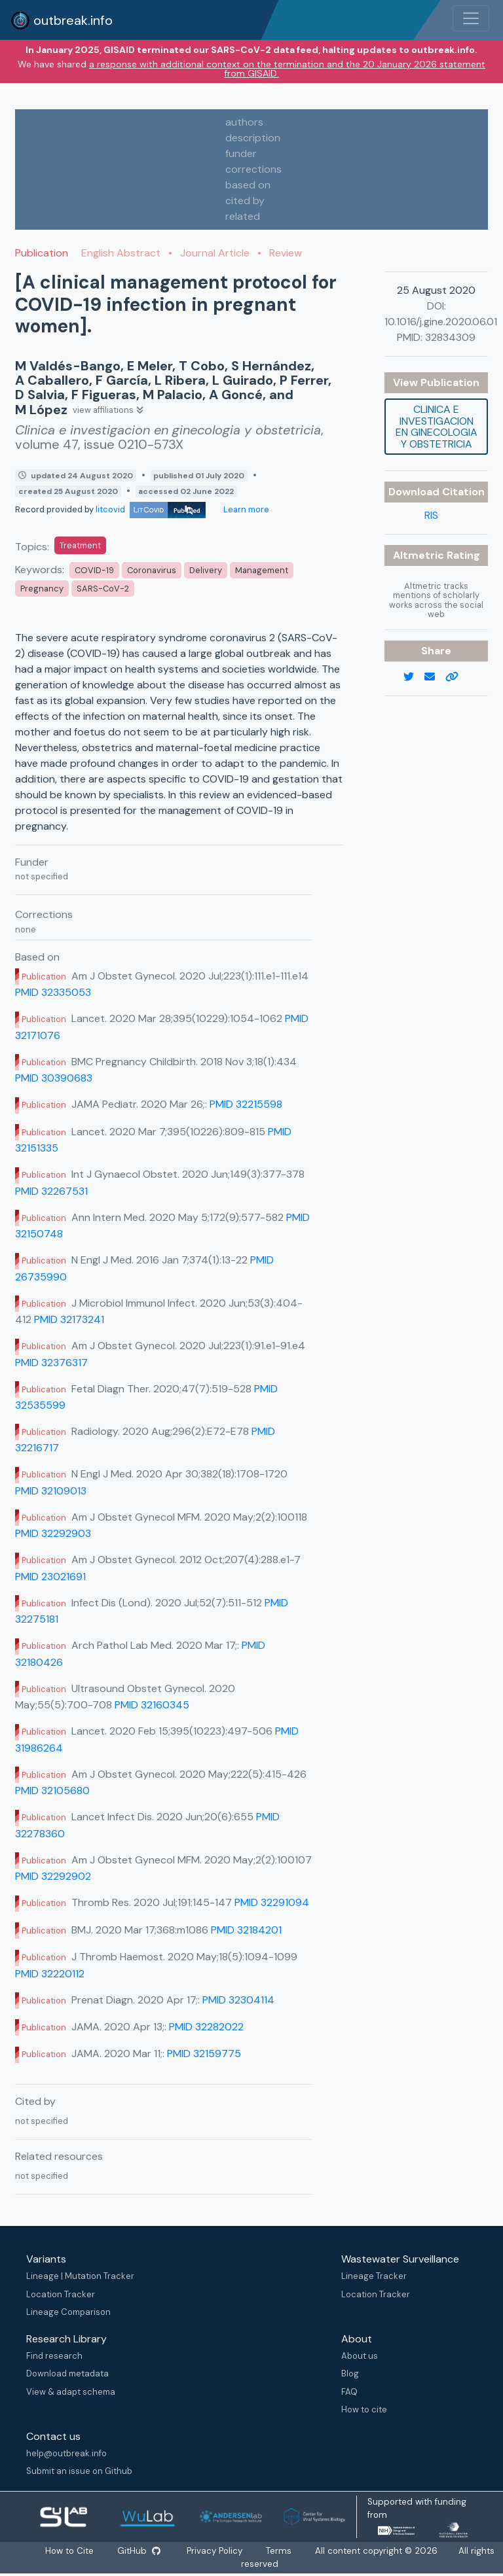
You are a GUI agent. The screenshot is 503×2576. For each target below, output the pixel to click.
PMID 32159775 (204, 2053)
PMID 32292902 (53, 1876)
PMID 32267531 (51, 1191)
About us (359, 2355)
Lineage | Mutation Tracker (80, 2276)
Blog (350, 2373)
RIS (431, 515)
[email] (434, 677)
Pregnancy (42, 588)
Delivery (205, 570)
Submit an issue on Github (79, 2471)
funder (241, 153)
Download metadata (67, 2373)
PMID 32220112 (49, 1974)
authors (244, 122)
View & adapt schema (70, 2391)
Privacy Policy (215, 2550)
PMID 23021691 (50, 1576)
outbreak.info (61, 20)
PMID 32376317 (51, 1362)
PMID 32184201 (246, 1930)
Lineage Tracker (374, 2276)
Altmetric (420, 555)
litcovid (151, 509)
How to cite (364, 2409)
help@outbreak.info (66, 2453)
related (242, 216)
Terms (279, 2550)
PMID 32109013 (50, 1491)
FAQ (349, 2391)
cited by (245, 200)
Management (261, 570)
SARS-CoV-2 (103, 588)
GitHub (139, 2550)
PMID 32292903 (53, 1533)
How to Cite (70, 2550)
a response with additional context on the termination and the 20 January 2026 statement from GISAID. (287, 68)
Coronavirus (151, 570)
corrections (253, 169)
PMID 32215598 (246, 1104)
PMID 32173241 (69, 1319)
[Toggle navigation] (471, 18)
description (252, 138)
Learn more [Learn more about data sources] (245, 509)
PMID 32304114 (238, 2000)
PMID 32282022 (206, 2027)
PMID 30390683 (53, 1078)
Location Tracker (60, 2294)
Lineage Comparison (68, 2312)
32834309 (450, 337)
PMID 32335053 (53, 992)
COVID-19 (94, 570)
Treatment (80, 545)
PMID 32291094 (271, 1902)
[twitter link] (413, 677)
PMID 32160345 (152, 1705)
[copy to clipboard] (457, 677)
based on (247, 185)
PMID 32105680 (52, 1790)
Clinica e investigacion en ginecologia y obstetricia (436, 426)
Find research (54, 2355)
